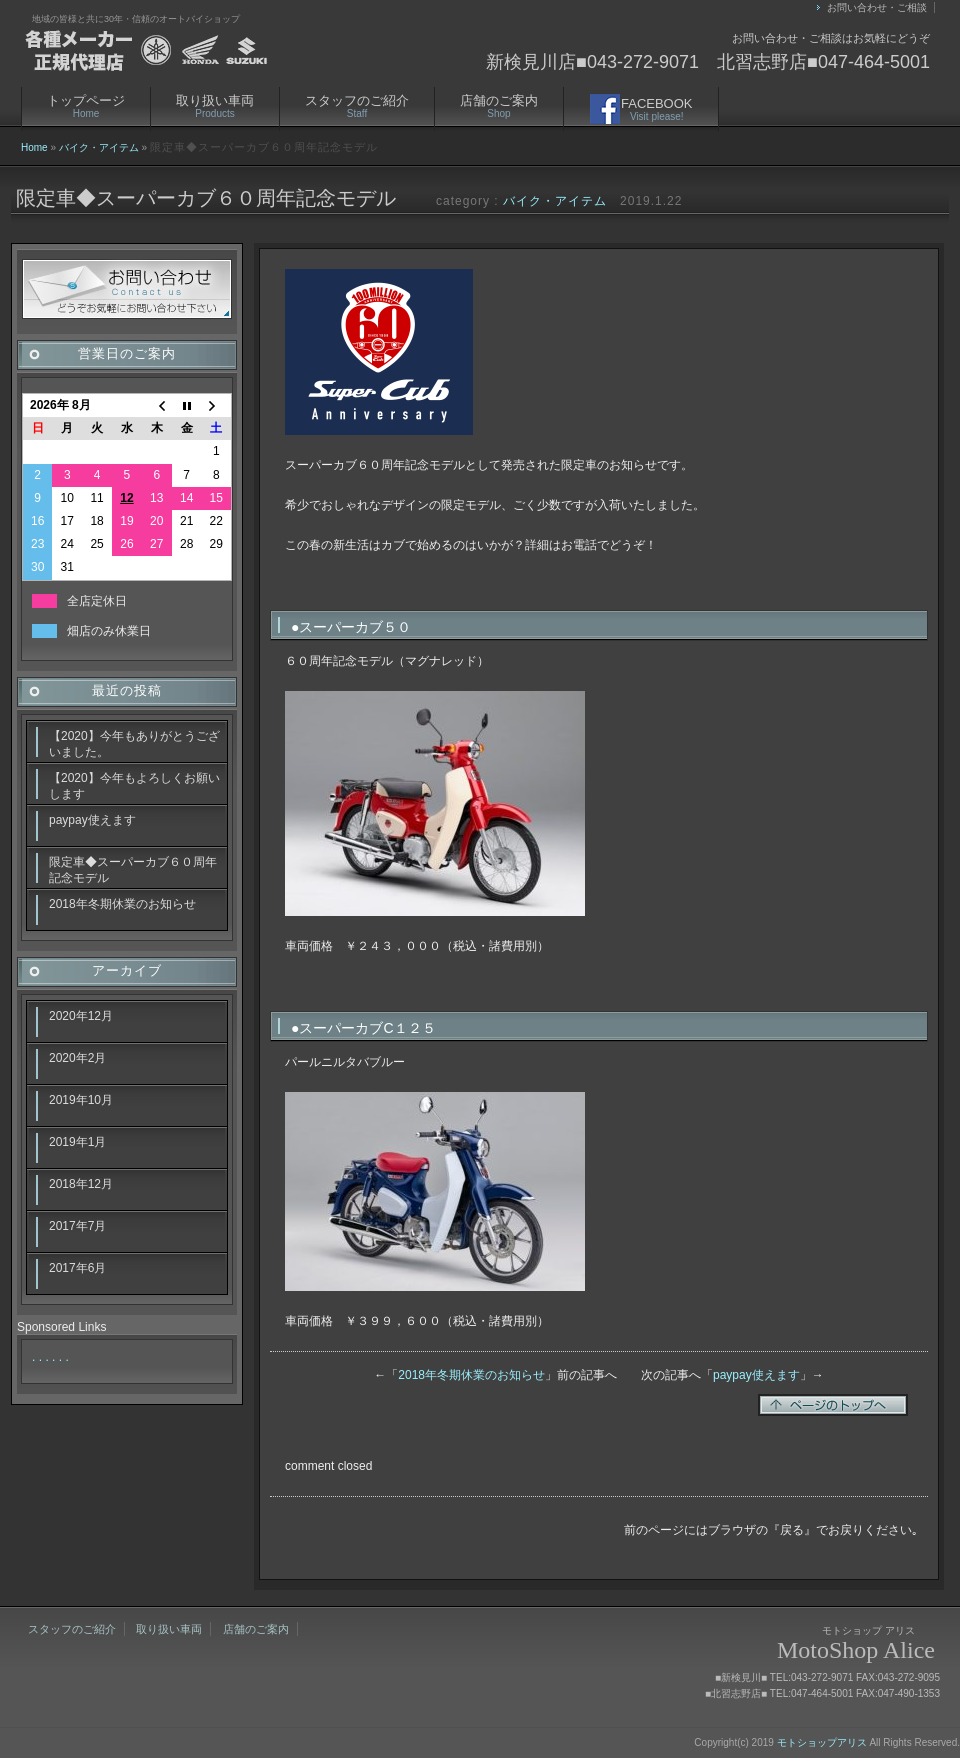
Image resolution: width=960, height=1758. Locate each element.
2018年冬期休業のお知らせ (471, 1375)
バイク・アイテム (99, 147)
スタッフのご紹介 (357, 106)
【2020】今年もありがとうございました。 (134, 744)
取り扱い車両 (215, 106)
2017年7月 (77, 1226)
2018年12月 (81, 1184)
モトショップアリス (822, 1742)
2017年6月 (77, 1268)
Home (34, 147)
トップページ (86, 106)
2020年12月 (81, 1016)
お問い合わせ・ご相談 (877, 7)
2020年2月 (77, 1058)
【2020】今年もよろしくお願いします (134, 786)
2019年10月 (81, 1100)
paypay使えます (756, 1375)
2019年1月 (77, 1142)
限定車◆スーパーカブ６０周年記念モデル (133, 870)
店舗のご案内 (499, 106)
